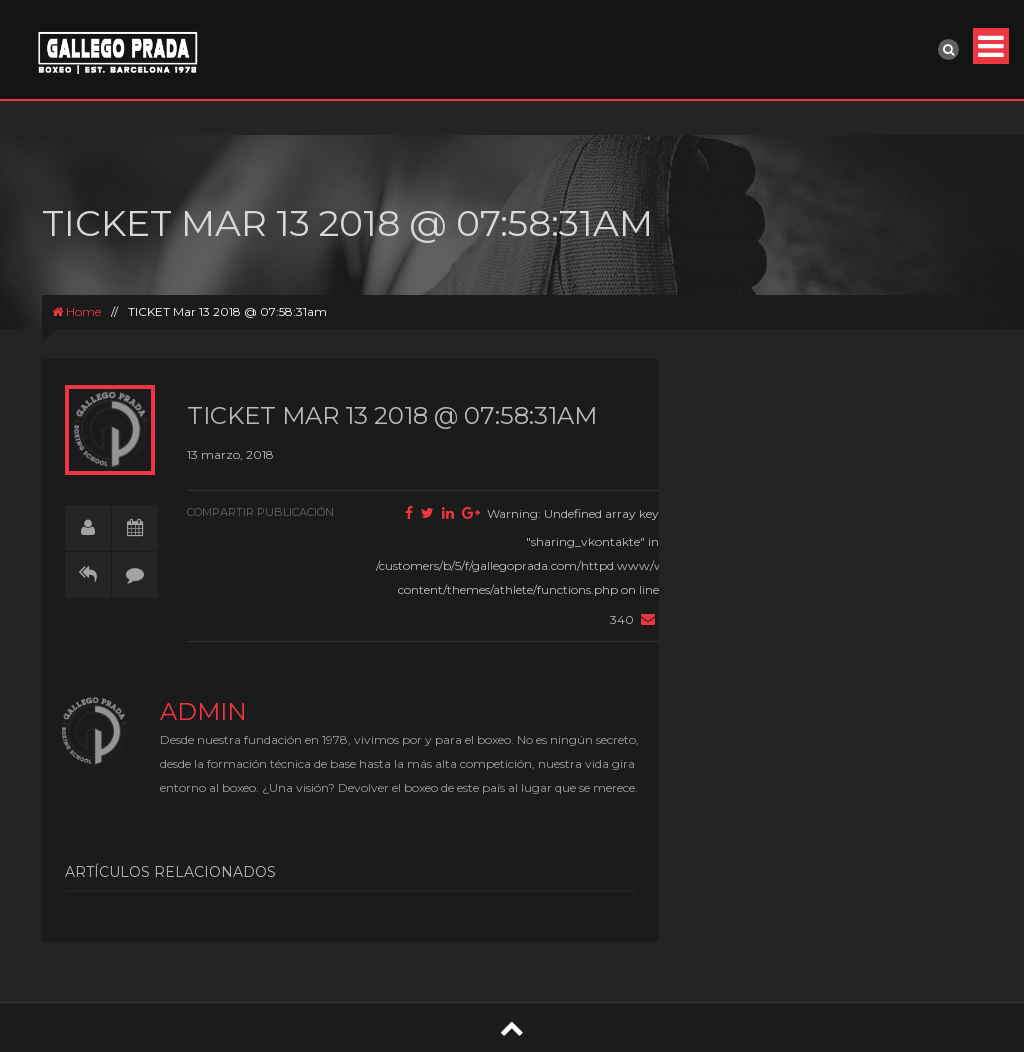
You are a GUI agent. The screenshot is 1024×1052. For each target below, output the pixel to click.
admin (203, 711)
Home (76, 311)
